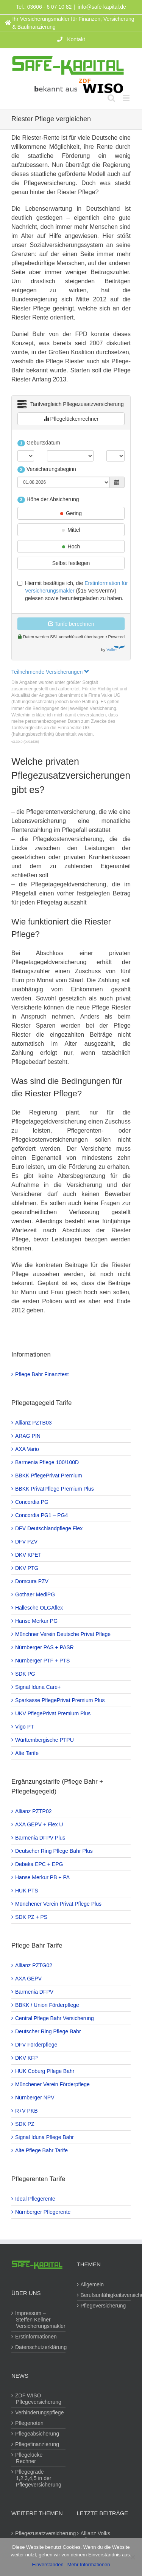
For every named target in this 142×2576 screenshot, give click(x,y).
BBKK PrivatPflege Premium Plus (55, 1489)
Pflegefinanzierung (37, 2444)
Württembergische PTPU (45, 1740)
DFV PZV (26, 1542)
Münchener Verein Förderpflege (53, 2084)
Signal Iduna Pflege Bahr (45, 2137)
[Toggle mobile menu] (127, 98)
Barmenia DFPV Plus (40, 1838)
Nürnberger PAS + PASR (45, 1647)
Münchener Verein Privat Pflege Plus (58, 1904)
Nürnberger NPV (35, 2097)
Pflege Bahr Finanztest (42, 1374)
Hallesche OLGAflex (39, 1608)
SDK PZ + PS (31, 1917)
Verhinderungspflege (39, 2412)
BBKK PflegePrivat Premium (49, 1475)
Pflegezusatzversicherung (39, 2533)
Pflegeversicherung (103, 2306)
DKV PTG (27, 1568)
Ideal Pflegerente (35, 2199)
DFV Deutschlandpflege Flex (49, 1528)
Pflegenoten (30, 2423)
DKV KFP (27, 2058)
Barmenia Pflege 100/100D (47, 1462)
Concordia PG (32, 1502)
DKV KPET (28, 1555)
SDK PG (25, 1674)
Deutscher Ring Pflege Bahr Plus (54, 1851)
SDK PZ (25, 2124)
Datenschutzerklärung (39, 2347)
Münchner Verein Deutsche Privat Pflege (63, 1634)
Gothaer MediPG (35, 1594)
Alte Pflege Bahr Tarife (42, 2150)
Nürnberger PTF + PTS (43, 1661)
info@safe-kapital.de (102, 7)
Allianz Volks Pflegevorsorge (99, 2536)
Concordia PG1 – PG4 (42, 1515)
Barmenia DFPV (34, 1992)
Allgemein (92, 2284)
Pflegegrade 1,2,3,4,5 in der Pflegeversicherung (38, 2478)
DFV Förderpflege (36, 2045)
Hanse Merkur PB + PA (43, 1877)
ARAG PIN (28, 1436)
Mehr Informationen (88, 2564)
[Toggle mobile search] (111, 98)
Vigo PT (25, 1727)
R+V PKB (27, 2111)
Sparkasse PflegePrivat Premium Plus (60, 1700)
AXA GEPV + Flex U (39, 1824)
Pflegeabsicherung (37, 2434)
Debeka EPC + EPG (39, 1864)
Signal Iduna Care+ (38, 1687)
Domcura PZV (32, 1581)
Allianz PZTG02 (34, 1965)
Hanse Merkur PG (37, 1621)
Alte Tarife (27, 1753)
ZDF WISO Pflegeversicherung (38, 2398)
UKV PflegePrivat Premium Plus (53, 1713)
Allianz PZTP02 (33, 1811)
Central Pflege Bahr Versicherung (55, 2018)
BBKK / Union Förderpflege (47, 2005)
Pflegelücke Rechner (29, 2458)
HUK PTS (27, 1891)
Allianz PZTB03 (33, 1423)
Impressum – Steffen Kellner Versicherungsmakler (39, 2319)
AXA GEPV (29, 1979)
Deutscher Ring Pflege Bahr (48, 2031)
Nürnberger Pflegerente (43, 2212)
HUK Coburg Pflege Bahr (45, 2071)
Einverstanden (48, 2564)
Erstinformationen (36, 2337)
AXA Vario (27, 1449)
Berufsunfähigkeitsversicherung (104, 2295)
